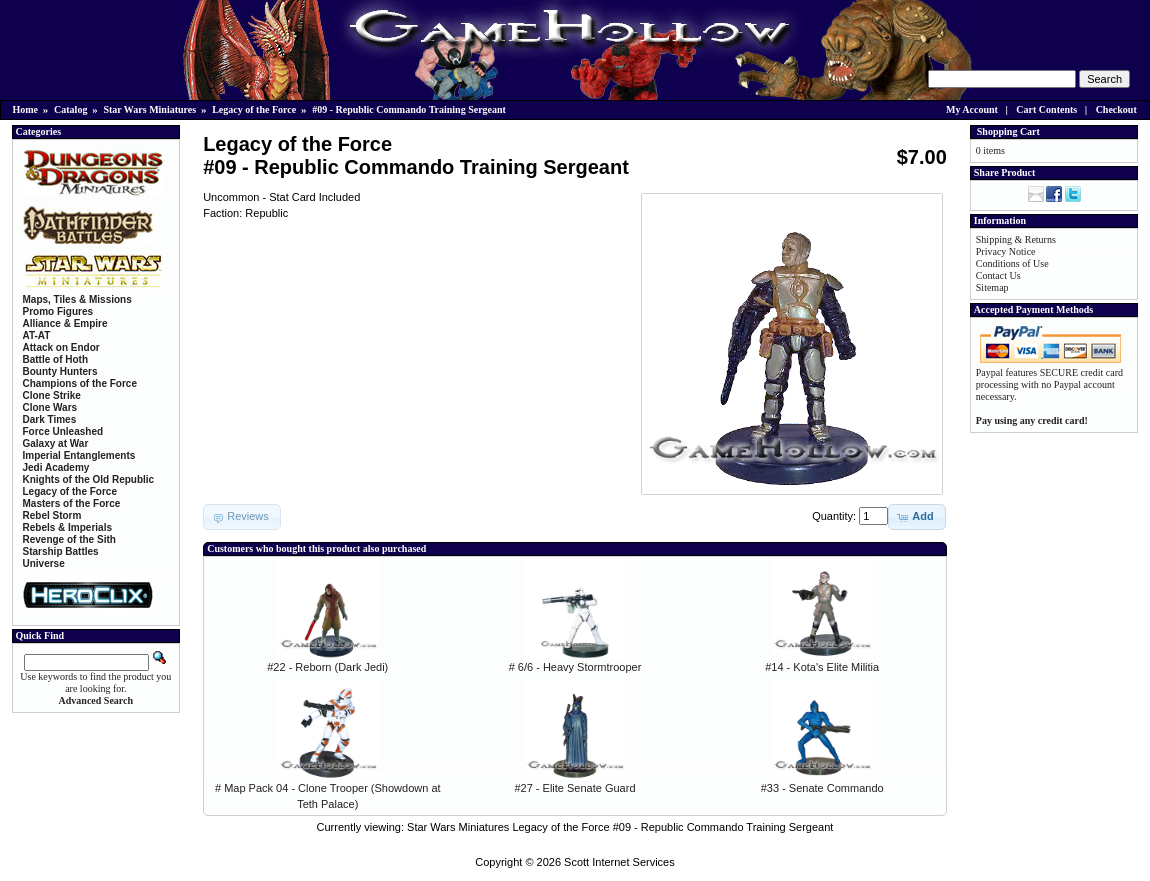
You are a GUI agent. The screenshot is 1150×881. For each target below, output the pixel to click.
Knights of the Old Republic (89, 479)
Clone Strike (52, 395)
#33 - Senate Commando (822, 788)
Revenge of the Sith (69, 539)
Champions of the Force (80, 383)
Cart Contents (1046, 109)
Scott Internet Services (619, 862)
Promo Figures (58, 311)
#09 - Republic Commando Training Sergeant (409, 109)
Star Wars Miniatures (149, 109)
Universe (44, 563)
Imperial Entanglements (79, 455)
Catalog (70, 109)
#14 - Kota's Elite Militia (822, 667)
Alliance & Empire (65, 323)
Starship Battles (61, 551)
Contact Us (998, 275)
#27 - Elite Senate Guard (574, 788)
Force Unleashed (63, 431)
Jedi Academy (56, 467)
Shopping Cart (1008, 131)
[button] (916, 517)
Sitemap (992, 287)
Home (26, 109)
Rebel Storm (52, 515)
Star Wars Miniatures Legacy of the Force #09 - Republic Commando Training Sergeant (620, 827)
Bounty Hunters (60, 371)
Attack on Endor (61, 347)
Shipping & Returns (1016, 239)
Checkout (1116, 109)
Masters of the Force (72, 503)
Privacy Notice (1006, 251)
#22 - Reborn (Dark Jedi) (327, 667)
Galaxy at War (56, 443)
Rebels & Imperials (67, 527)
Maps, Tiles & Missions (77, 299)
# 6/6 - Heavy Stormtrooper (575, 667)
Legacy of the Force (254, 109)
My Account (972, 109)
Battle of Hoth (56, 359)
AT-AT (37, 335)
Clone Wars (50, 407)
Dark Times (50, 419)
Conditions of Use (1012, 263)
